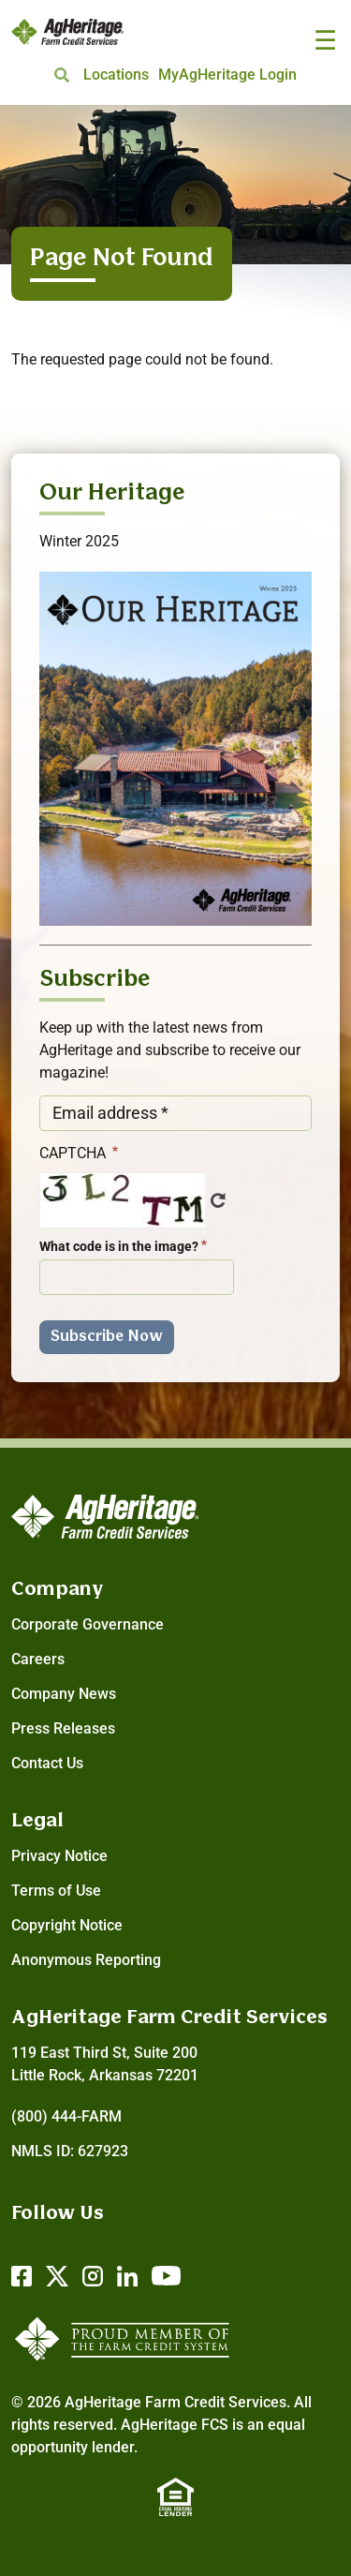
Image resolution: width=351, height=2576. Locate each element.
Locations (116, 74)
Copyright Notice (67, 1925)
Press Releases (63, 1728)
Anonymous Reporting (86, 1960)
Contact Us (47, 1763)
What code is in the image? (118, 1246)
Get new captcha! (218, 1200)
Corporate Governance (87, 1624)
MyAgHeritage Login (227, 74)
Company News (63, 1694)
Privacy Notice (59, 1856)
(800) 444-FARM (66, 2116)
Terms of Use (56, 1890)
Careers (38, 1659)
